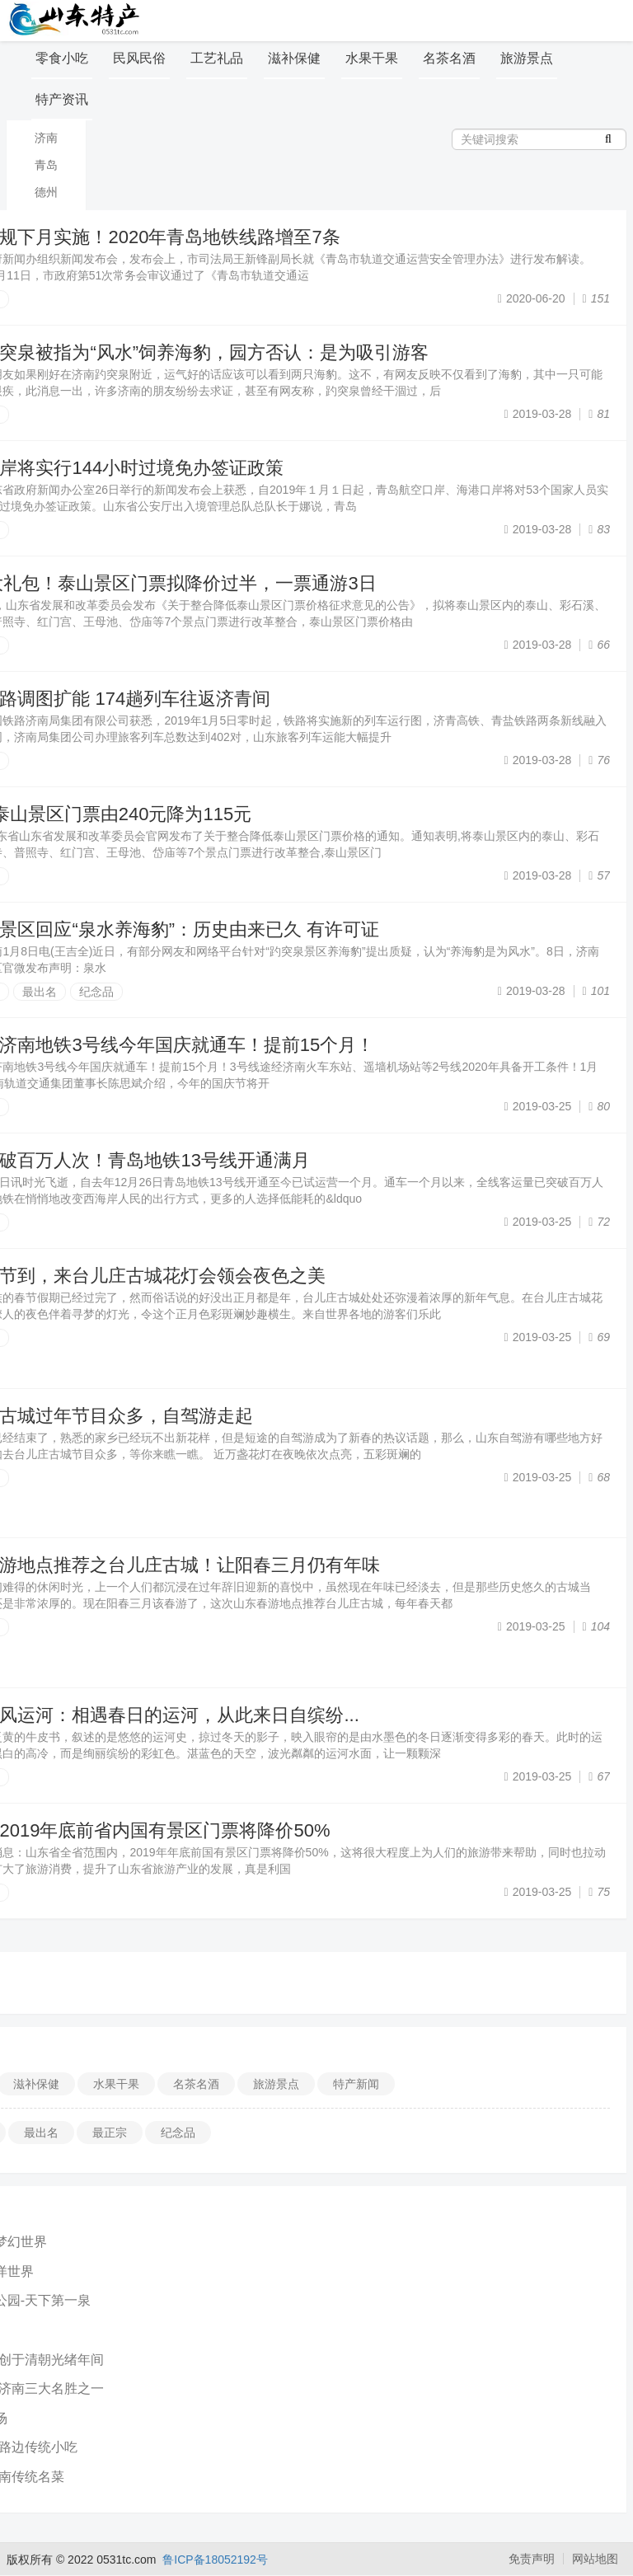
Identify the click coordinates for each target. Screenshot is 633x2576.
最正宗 (109, 2132)
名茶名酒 (449, 58)
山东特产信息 (77, 19)
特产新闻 (356, 2083)
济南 (46, 137)
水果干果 (371, 58)
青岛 (46, 164)
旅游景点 (526, 58)
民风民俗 (139, 58)
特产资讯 (61, 99)
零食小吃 (61, 58)
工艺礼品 (216, 58)
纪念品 (96, 991)
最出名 (39, 991)
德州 (46, 192)
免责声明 (532, 2558)
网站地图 (595, 2558)
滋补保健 (294, 58)
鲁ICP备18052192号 (215, 2559)
